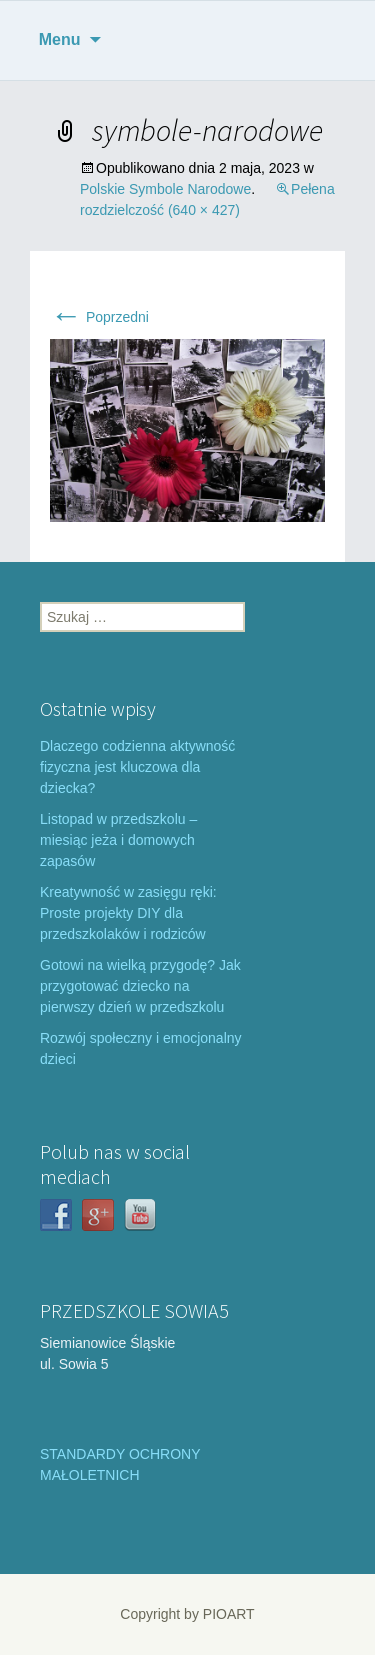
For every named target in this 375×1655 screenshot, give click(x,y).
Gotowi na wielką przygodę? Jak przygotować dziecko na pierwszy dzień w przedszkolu (140, 986)
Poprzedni (99, 317)
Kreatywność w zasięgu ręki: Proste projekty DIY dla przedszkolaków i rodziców (128, 913)
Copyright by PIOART (187, 1614)
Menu (60, 39)
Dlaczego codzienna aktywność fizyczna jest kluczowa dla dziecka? (137, 767)
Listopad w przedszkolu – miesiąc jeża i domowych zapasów (118, 840)
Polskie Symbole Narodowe (165, 189)
